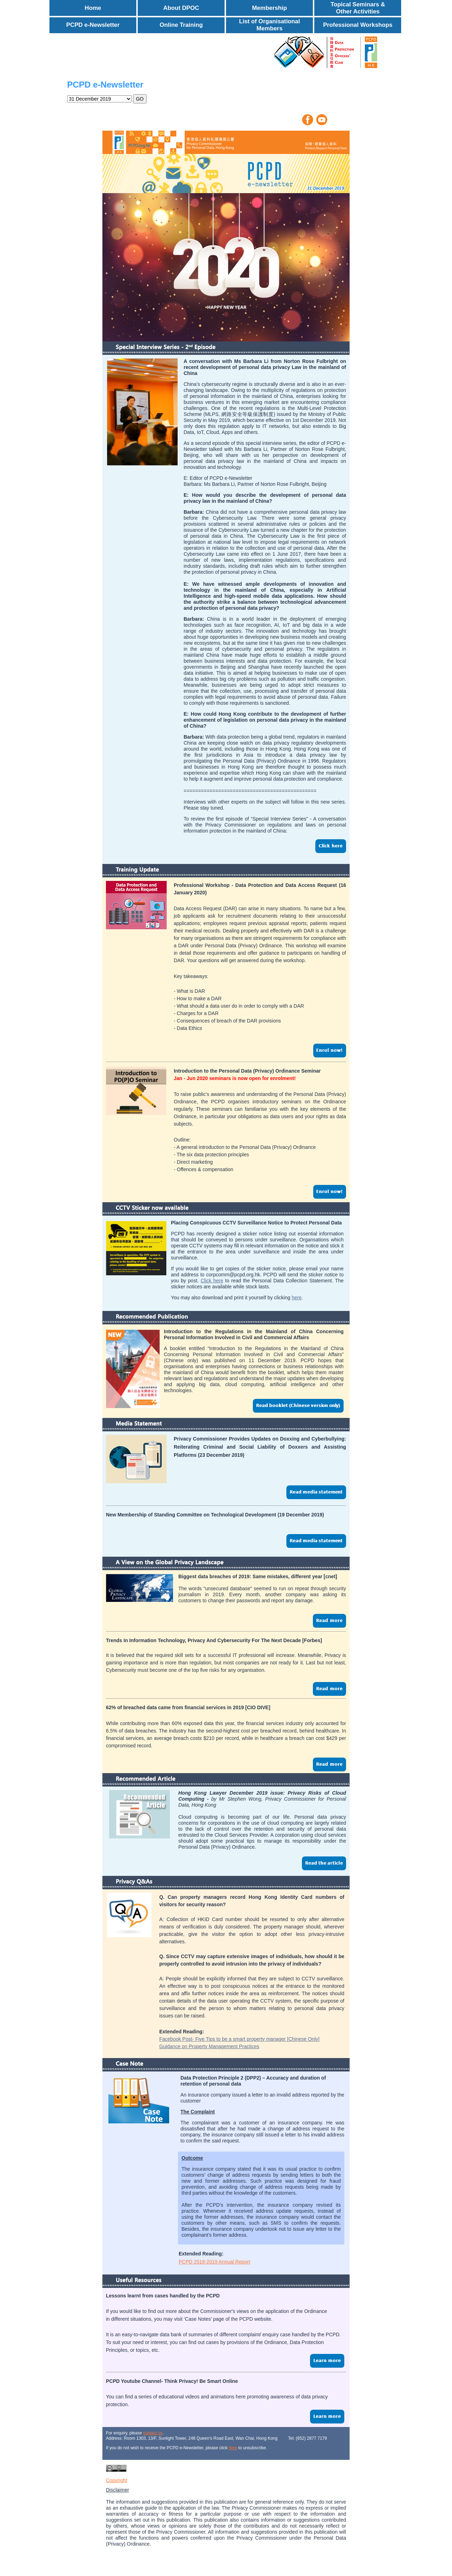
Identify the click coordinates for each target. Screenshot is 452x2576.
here (297, 1297)
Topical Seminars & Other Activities (358, 8)
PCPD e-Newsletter (93, 25)
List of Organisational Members (269, 25)
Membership (269, 8)
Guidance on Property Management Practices (209, 2046)
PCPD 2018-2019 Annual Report (214, 2262)
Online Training (181, 25)
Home (93, 8)
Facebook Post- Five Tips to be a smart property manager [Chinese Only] (239, 2039)
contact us (152, 2433)
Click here (212, 1280)
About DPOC (181, 8)
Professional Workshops (357, 25)
